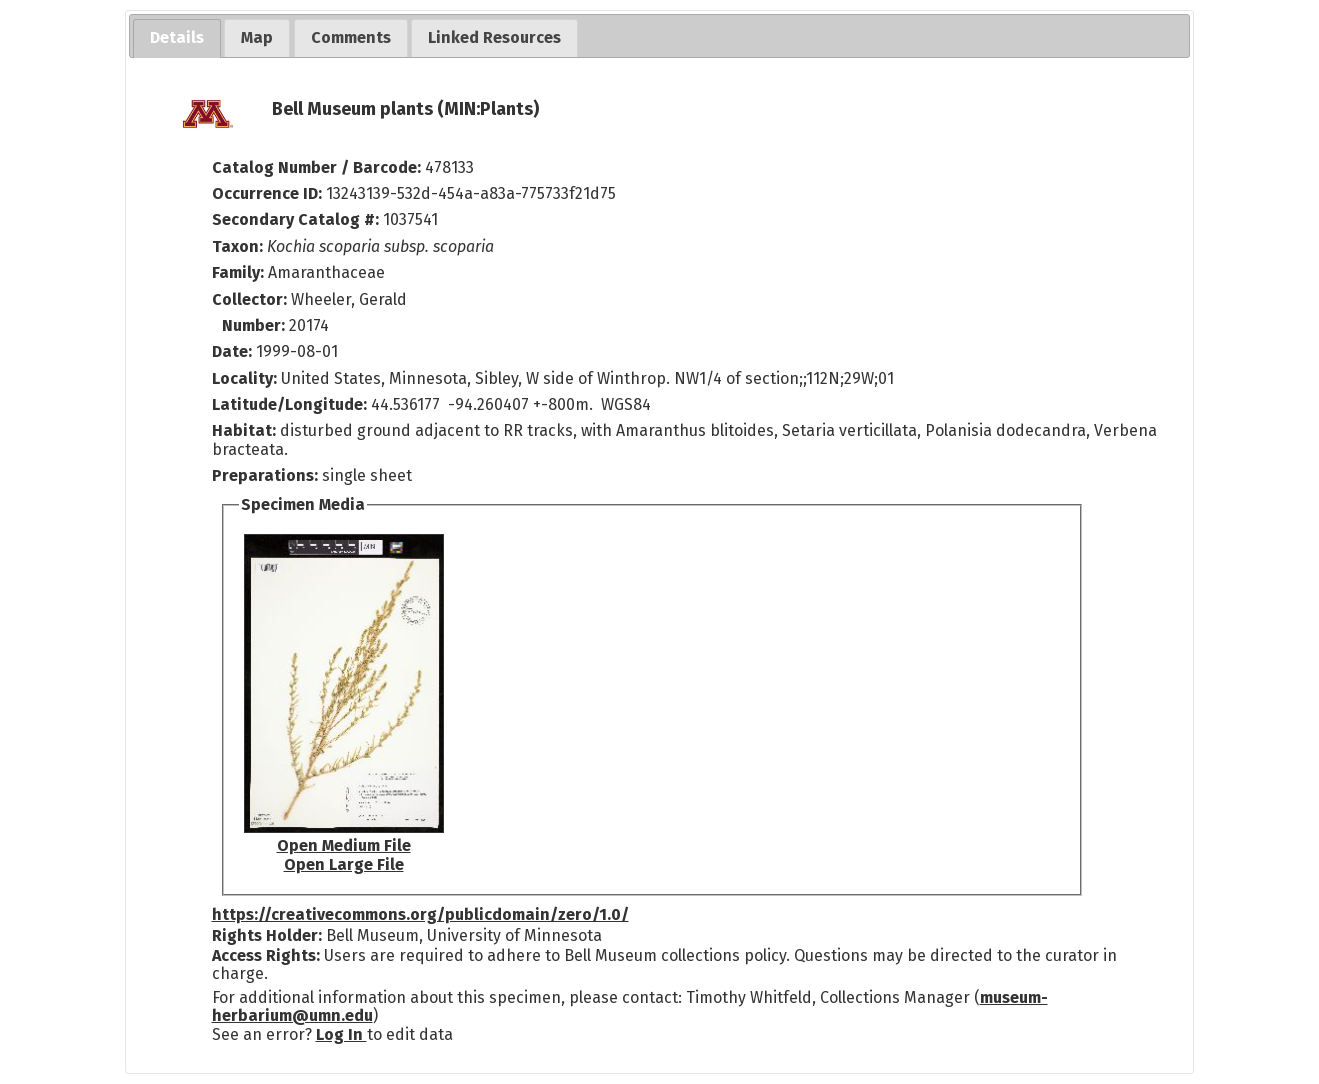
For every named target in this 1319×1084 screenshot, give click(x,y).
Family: (238, 272)
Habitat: (246, 430)
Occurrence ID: (269, 193)
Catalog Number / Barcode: (318, 167)
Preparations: (265, 475)
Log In (341, 1034)
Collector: (251, 299)
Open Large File (344, 864)
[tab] (177, 38)
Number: (255, 325)
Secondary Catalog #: (295, 219)
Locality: (244, 378)
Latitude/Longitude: (289, 404)
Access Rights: (266, 955)
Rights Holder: (267, 935)
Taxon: (237, 246)
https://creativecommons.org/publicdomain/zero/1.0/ (420, 914)
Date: (232, 351)
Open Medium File (344, 845)
